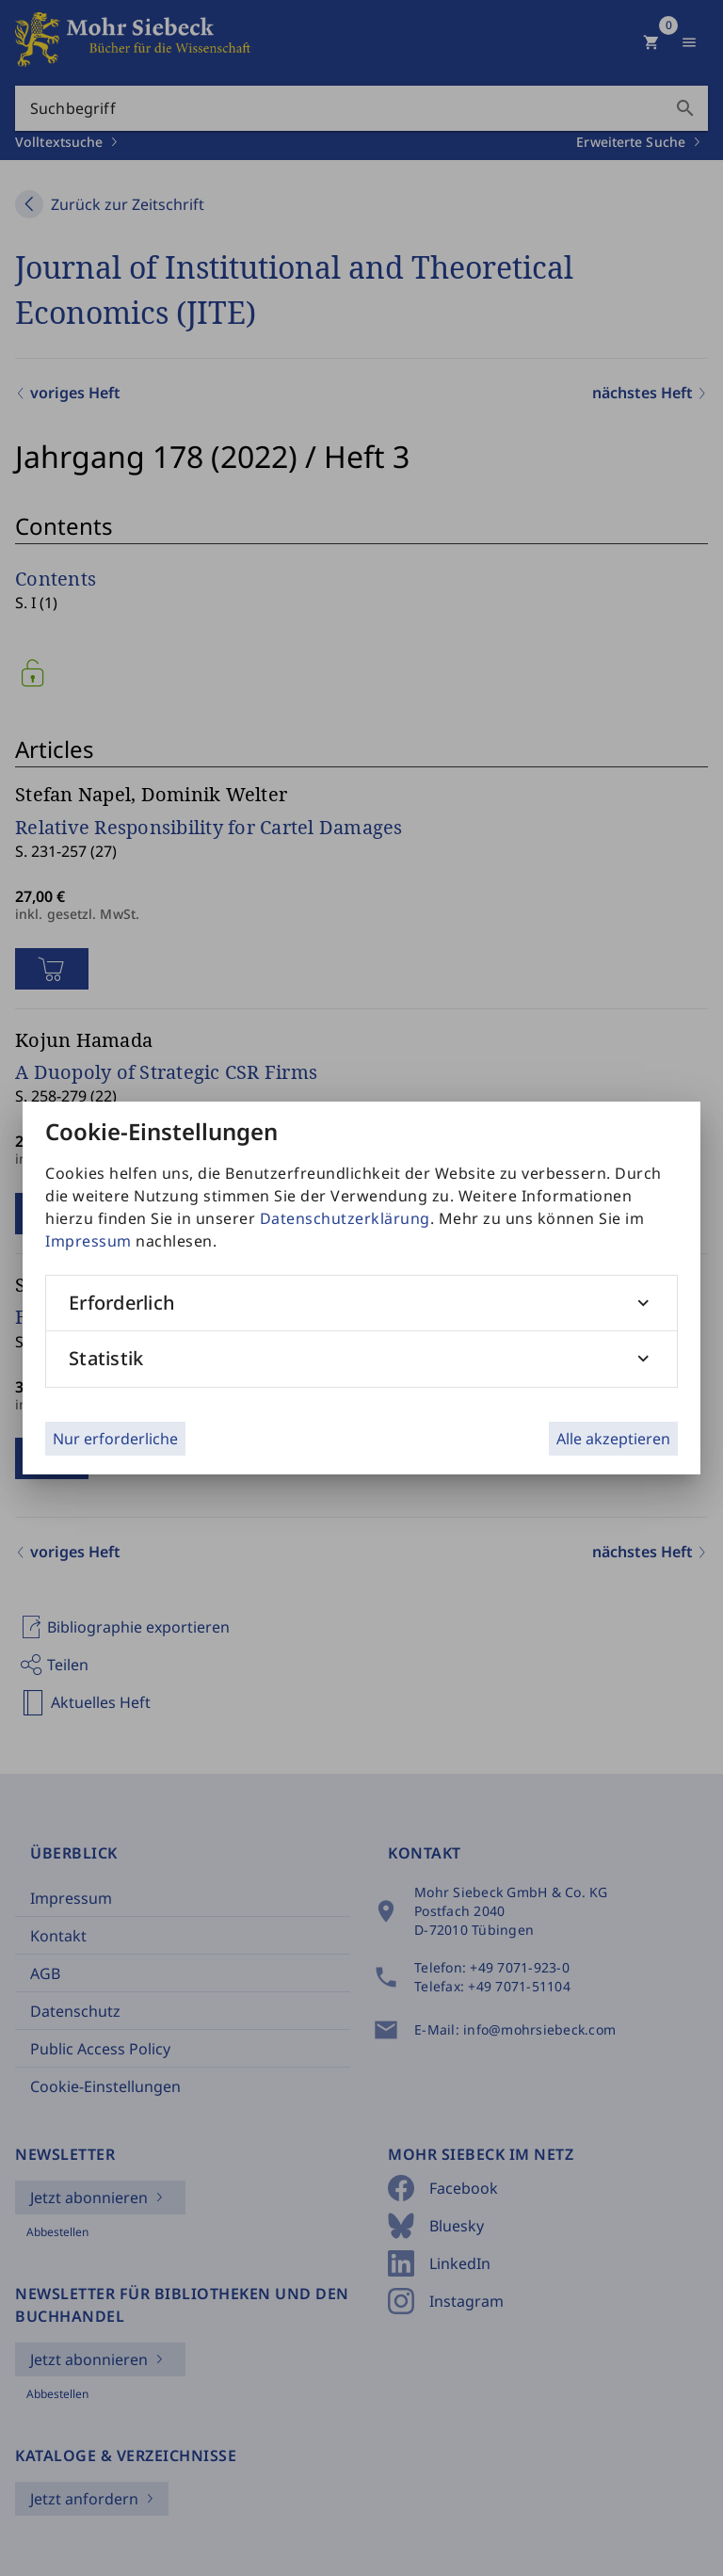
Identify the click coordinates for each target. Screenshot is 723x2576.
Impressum (88, 1241)
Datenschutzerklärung (345, 1218)
